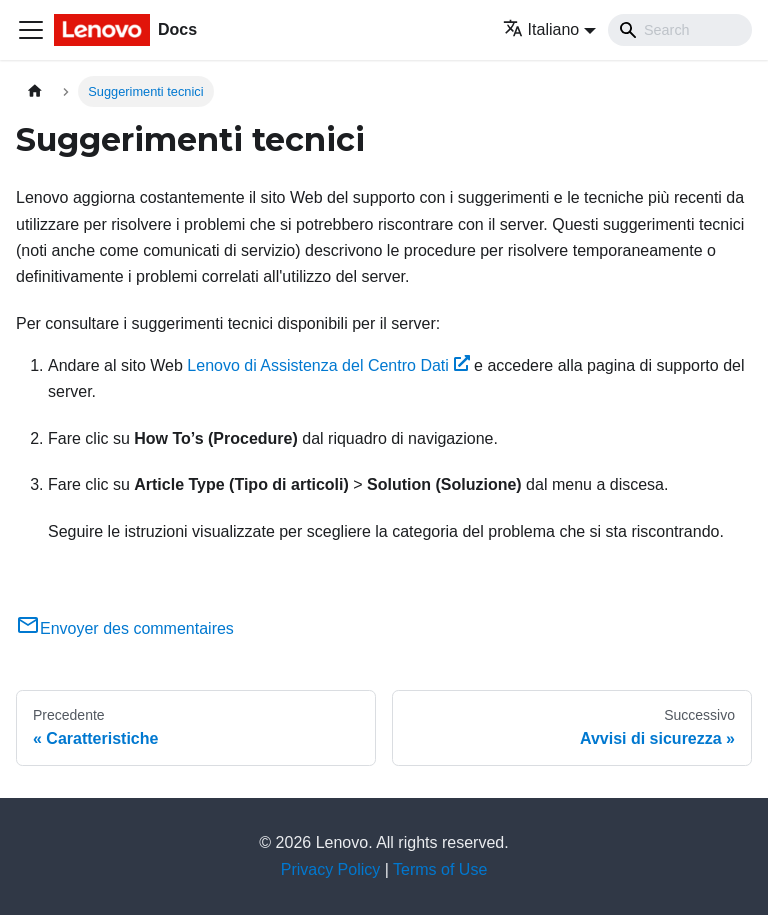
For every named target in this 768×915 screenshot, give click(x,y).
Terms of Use (440, 869)
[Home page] (35, 91)
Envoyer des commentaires (125, 628)
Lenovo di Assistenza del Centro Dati (328, 365)
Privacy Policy (331, 869)
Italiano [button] (541, 29)
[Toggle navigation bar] (31, 30)
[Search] (680, 30)
